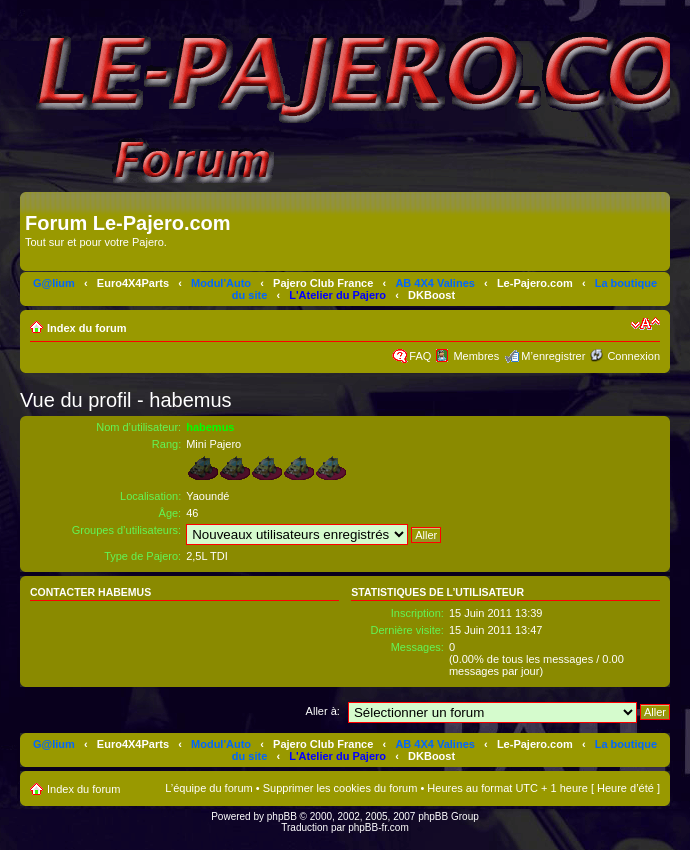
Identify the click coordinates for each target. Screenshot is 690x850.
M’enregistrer (553, 356)
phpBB (282, 816)
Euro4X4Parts (133, 283)
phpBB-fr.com (378, 827)
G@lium (54, 283)
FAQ (420, 356)
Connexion (633, 356)
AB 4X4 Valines (435, 283)
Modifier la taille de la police (645, 324)
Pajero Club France (323, 283)
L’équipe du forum (208, 788)
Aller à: (323, 711)
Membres (476, 356)
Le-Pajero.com (535, 283)
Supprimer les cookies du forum (340, 788)
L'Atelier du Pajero (337, 295)
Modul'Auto (221, 283)
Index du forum (86, 328)
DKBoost (431, 295)
